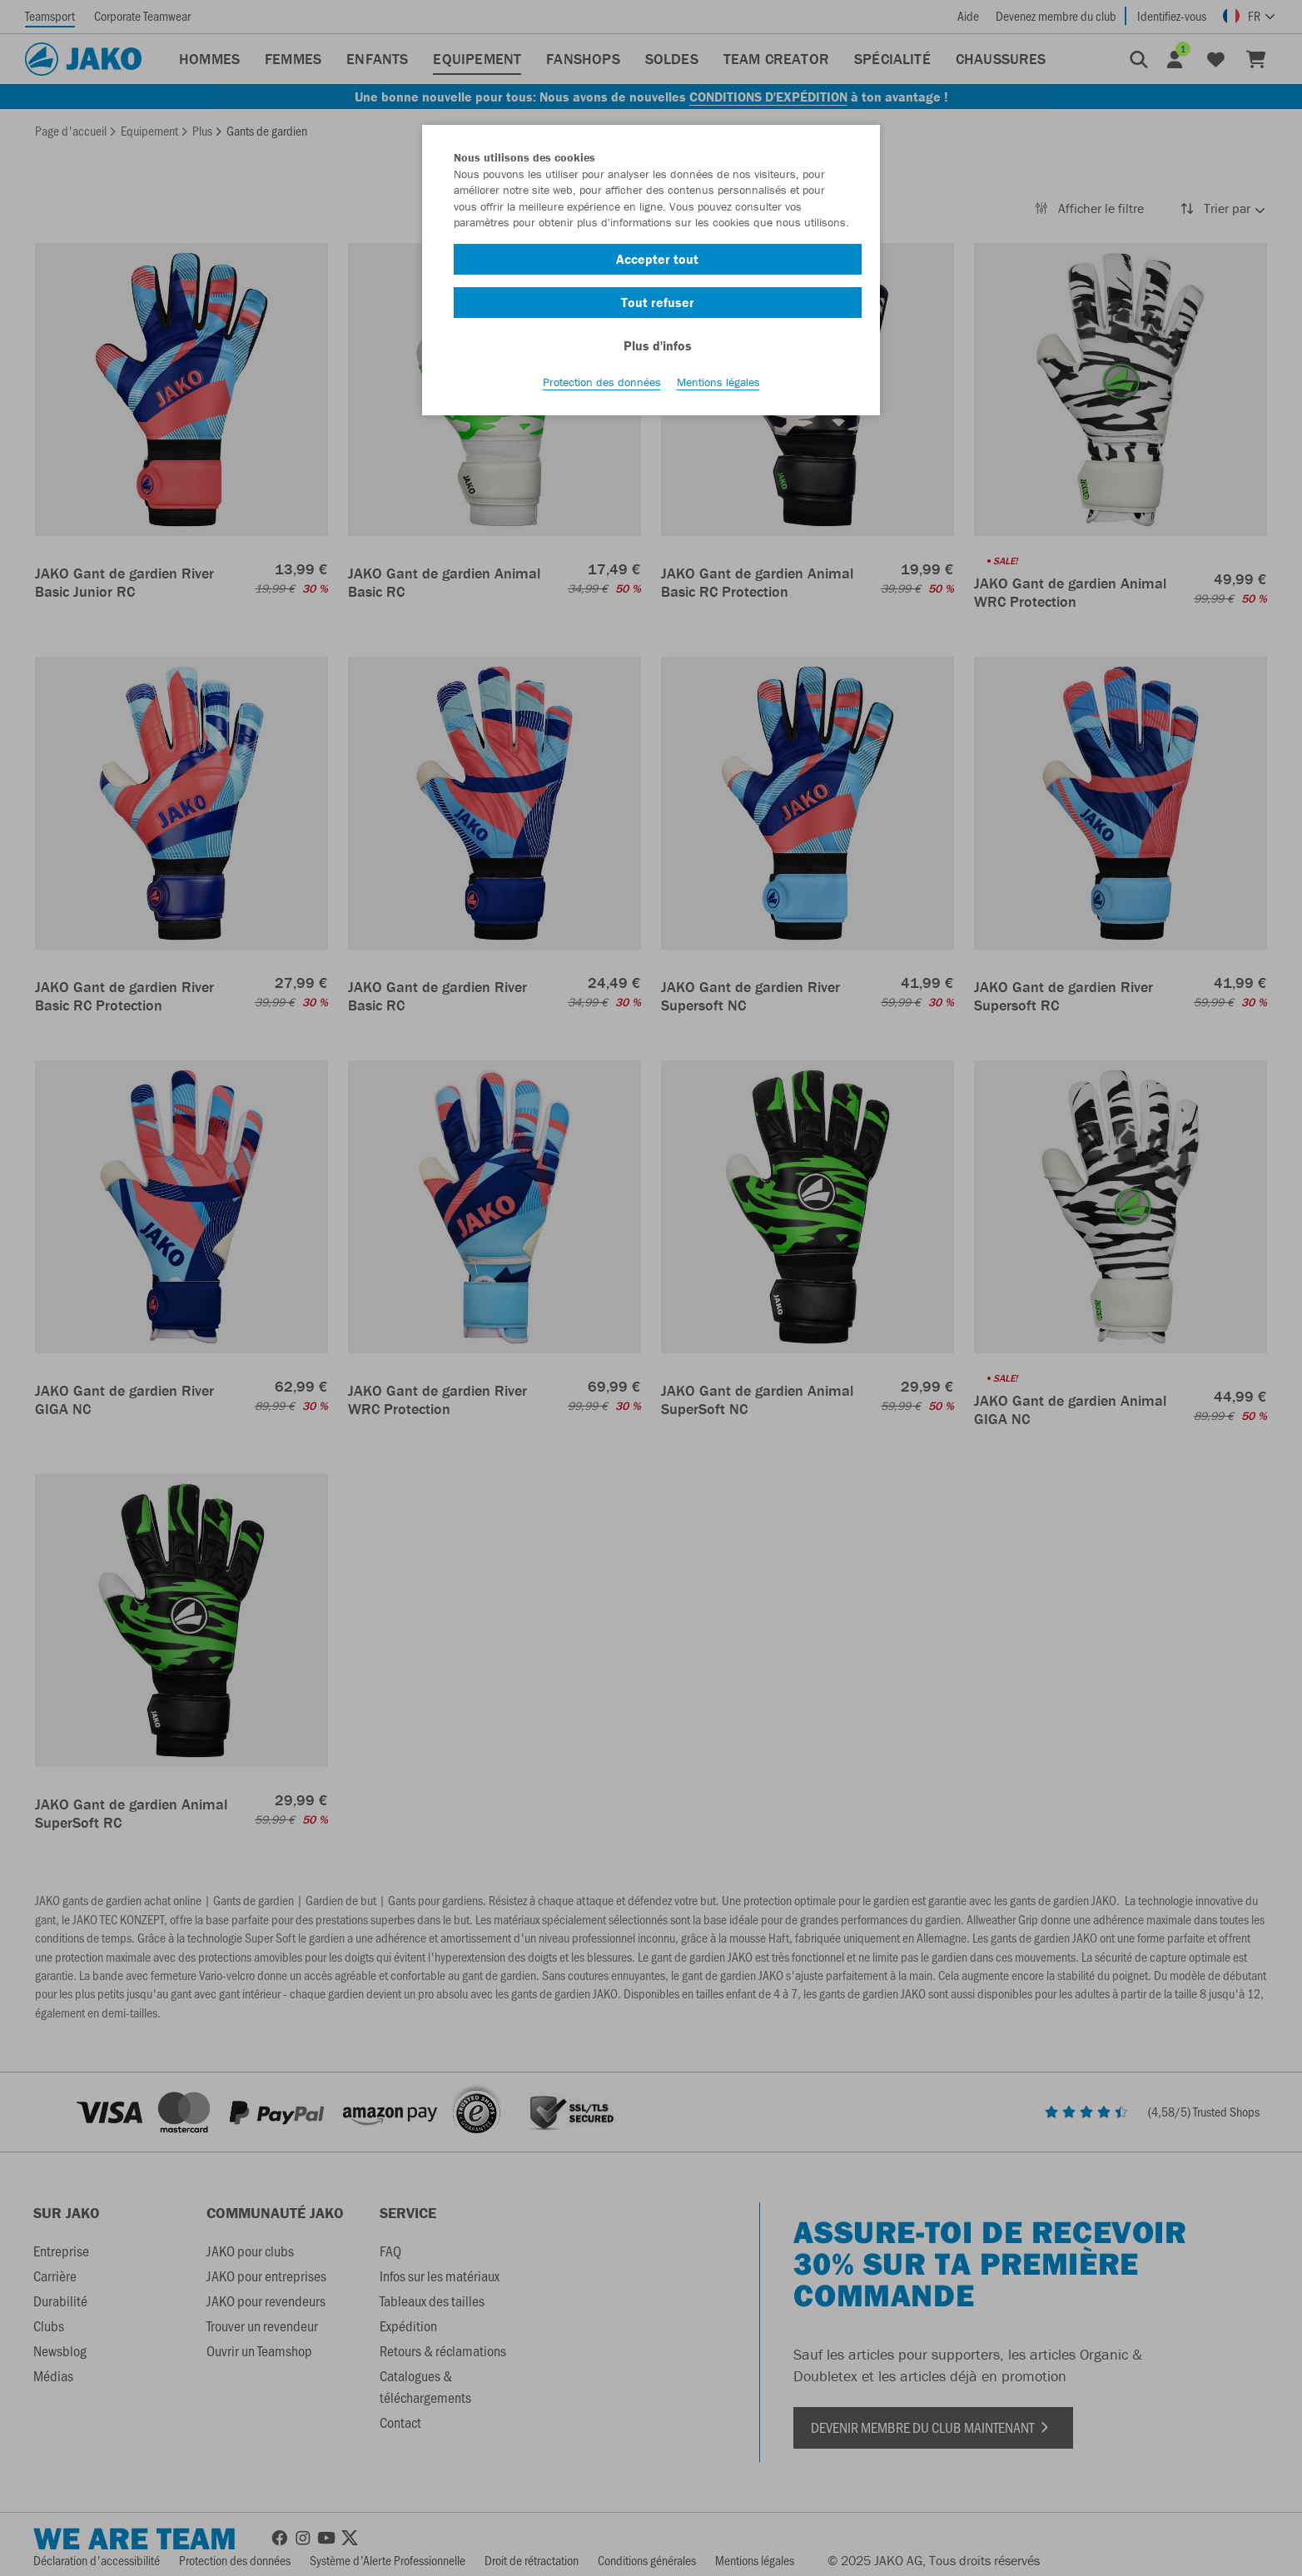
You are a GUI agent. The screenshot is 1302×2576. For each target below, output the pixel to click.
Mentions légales (718, 383)
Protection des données (602, 383)
